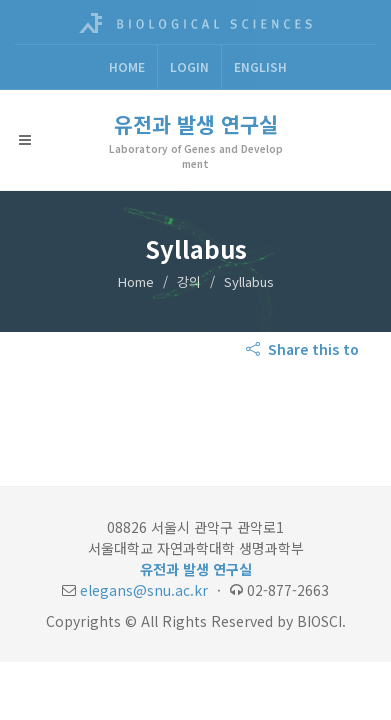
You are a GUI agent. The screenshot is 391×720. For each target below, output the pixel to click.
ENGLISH (260, 66)
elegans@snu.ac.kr (144, 590)
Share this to (304, 349)
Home (127, 66)
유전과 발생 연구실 (196, 124)
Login (189, 66)
